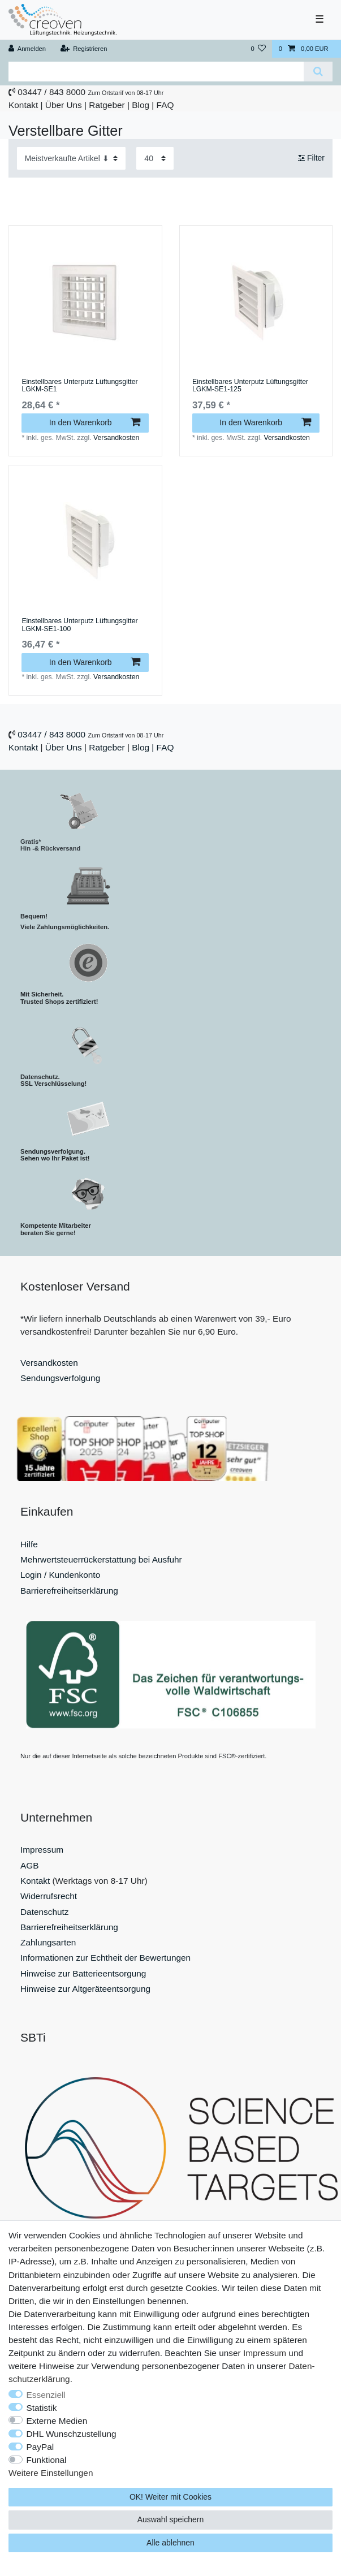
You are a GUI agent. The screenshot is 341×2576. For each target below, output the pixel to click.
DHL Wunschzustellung (71, 2434)
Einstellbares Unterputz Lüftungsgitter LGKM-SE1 (79, 386)
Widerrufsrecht (48, 1896)
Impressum (41, 1849)
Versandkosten (116, 438)
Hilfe (29, 1544)
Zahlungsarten (48, 1942)
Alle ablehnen (170, 2542)
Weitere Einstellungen (50, 2473)
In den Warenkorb (94, 422)
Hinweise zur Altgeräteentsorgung (85, 1989)
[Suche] (318, 71)
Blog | (143, 105)
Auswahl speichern (170, 2519)
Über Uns (63, 105)
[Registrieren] (83, 49)
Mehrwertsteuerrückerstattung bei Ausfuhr (101, 1559)
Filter (311, 157)
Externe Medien (57, 2421)
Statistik (42, 2408)
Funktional (47, 2460)
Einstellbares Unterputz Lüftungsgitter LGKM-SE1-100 (79, 625)
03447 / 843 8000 (51, 92)
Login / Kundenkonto (60, 1575)
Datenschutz (44, 1912)
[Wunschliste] (258, 49)
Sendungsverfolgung (60, 1378)
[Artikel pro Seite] (155, 158)
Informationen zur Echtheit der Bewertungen (105, 1957)
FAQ (165, 105)
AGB (29, 1865)
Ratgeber (106, 105)
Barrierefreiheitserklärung (69, 1590)
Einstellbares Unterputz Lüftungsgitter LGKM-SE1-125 (250, 386)
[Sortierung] (71, 158)
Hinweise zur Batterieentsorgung (83, 1973)
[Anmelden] (27, 49)
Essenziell (46, 2395)
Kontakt (23, 105)
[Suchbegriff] (156, 71)
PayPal (40, 2447)
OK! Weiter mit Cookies (170, 2496)
